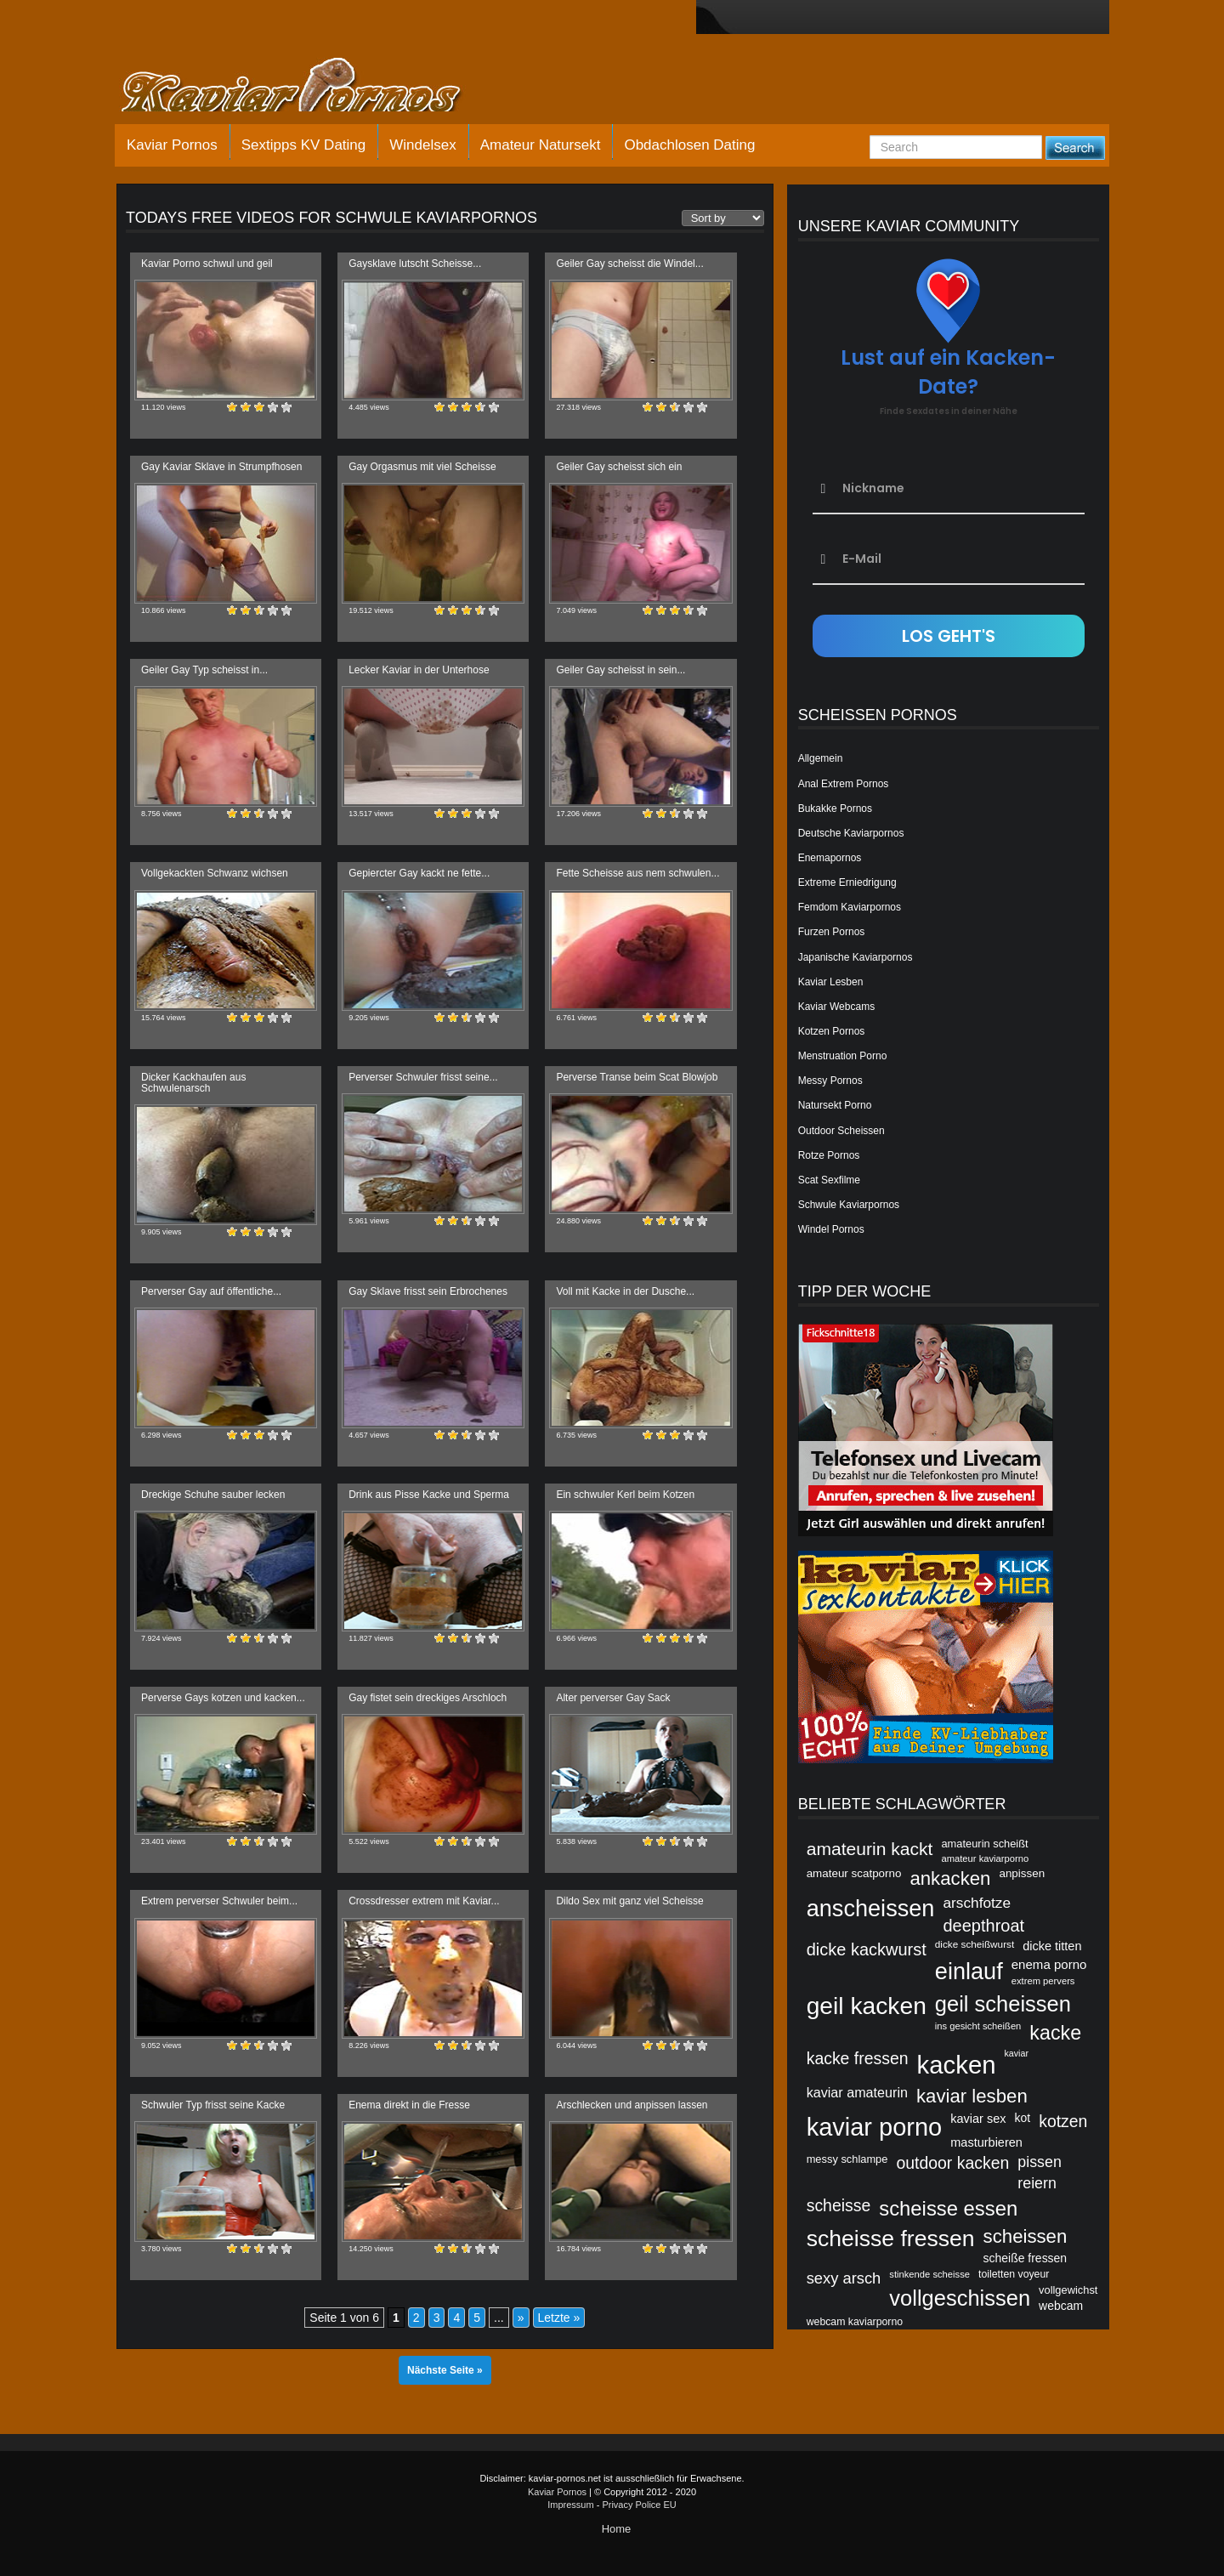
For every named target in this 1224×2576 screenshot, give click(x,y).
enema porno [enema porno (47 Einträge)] (1049, 1964)
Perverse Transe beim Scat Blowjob (636, 1077)
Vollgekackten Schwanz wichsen (214, 873)
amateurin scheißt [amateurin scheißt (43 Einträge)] (984, 1843)
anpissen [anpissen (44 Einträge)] (1022, 1873)
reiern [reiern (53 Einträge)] (1037, 2183)
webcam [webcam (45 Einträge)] (1061, 2305)
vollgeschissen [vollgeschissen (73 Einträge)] (959, 2298)
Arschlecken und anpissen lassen (631, 2105)
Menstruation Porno (842, 1056)
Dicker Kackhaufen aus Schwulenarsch (193, 1082)
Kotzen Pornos (831, 1031)
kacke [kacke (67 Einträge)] (1055, 2033)
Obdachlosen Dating (689, 145)
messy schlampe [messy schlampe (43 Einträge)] (847, 2159)
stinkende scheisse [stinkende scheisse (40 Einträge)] (929, 2274)
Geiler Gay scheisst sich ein (619, 467)
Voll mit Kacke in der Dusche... (625, 1291)
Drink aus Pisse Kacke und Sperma (428, 1495)
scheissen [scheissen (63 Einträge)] (1025, 2236)
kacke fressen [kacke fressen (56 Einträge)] (858, 2058)
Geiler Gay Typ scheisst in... (204, 670)
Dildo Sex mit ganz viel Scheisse (629, 1901)
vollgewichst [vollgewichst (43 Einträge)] (1068, 2290)
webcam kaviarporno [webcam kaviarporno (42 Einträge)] (855, 2322)
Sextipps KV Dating (303, 145)
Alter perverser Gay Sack (613, 1698)
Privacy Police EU (639, 2504)
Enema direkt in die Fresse (409, 2105)
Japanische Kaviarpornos (855, 957)
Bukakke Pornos (835, 808)
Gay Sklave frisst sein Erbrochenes (427, 1291)
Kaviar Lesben (831, 982)
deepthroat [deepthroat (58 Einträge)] (983, 1925)
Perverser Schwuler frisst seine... (422, 1077)
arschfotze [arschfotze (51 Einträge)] (977, 1902)
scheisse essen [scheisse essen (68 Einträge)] (948, 2208)
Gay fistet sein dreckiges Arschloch (427, 1698)
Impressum (570, 2504)
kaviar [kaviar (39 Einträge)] (1016, 2053)
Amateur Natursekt (540, 145)
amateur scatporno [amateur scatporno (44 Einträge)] (854, 1873)
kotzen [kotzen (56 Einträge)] (1063, 2121)
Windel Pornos (831, 1229)
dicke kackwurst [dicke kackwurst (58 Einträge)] (866, 1949)
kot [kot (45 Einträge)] (1023, 2118)
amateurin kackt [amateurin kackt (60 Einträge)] (870, 1848)
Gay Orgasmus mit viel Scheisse (422, 467)
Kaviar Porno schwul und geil (207, 264)
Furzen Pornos (831, 932)
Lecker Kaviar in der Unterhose (418, 670)
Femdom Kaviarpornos (849, 907)
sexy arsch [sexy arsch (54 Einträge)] (844, 2278)
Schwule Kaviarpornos (848, 1205)
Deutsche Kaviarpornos (851, 833)
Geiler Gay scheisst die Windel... (629, 264)
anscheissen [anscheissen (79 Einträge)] (871, 1908)
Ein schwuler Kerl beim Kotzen (625, 1495)
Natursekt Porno (835, 1105)
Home (617, 2528)
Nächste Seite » (445, 2370)
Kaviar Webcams (836, 1007)
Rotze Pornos (829, 1155)
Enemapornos (830, 858)
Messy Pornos (830, 1081)
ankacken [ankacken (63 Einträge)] (950, 1878)
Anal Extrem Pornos (843, 784)
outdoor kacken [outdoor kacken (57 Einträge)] (952, 2162)
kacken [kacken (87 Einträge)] (956, 2065)
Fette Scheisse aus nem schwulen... (637, 873)
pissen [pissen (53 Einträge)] (1039, 2161)
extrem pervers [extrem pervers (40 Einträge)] (1043, 1981)
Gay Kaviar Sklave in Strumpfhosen (221, 467)
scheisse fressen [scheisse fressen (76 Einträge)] (891, 2238)
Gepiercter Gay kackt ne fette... (419, 873)
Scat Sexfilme (829, 1180)
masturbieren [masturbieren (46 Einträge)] (986, 2142)
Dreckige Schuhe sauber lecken (213, 1495)
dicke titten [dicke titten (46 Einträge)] (1052, 1946)
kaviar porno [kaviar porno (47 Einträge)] (875, 2127)
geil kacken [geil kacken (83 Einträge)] (866, 2005)
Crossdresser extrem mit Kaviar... (423, 1901)
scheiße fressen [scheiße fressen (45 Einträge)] (1025, 2258)
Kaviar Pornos (172, 145)
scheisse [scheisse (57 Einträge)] (839, 2205)
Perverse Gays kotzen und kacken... (223, 1698)
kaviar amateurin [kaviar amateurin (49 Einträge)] (857, 2092)
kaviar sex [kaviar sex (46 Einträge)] (978, 2118)
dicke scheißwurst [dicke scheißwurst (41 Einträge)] (974, 1943)
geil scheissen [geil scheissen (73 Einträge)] (1003, 2004)
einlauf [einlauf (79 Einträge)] (969, 1971)
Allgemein (820, 758)
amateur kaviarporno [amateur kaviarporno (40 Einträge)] (984, 1858)
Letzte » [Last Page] (559, 2317)
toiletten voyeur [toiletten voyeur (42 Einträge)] (1013, 2274)
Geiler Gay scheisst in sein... (620, 670)
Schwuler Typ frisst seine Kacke (213, 2105)
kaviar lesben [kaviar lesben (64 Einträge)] (972, 2096)
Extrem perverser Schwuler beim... (219, 1901)
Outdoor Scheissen (841, 1131)
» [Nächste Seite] (521, 2317)
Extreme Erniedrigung (847, 882)
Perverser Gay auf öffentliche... (211, 1291)
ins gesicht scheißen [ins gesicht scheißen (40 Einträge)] (978, 2026)
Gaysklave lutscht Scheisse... (414, 264)
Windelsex (422, 145)
